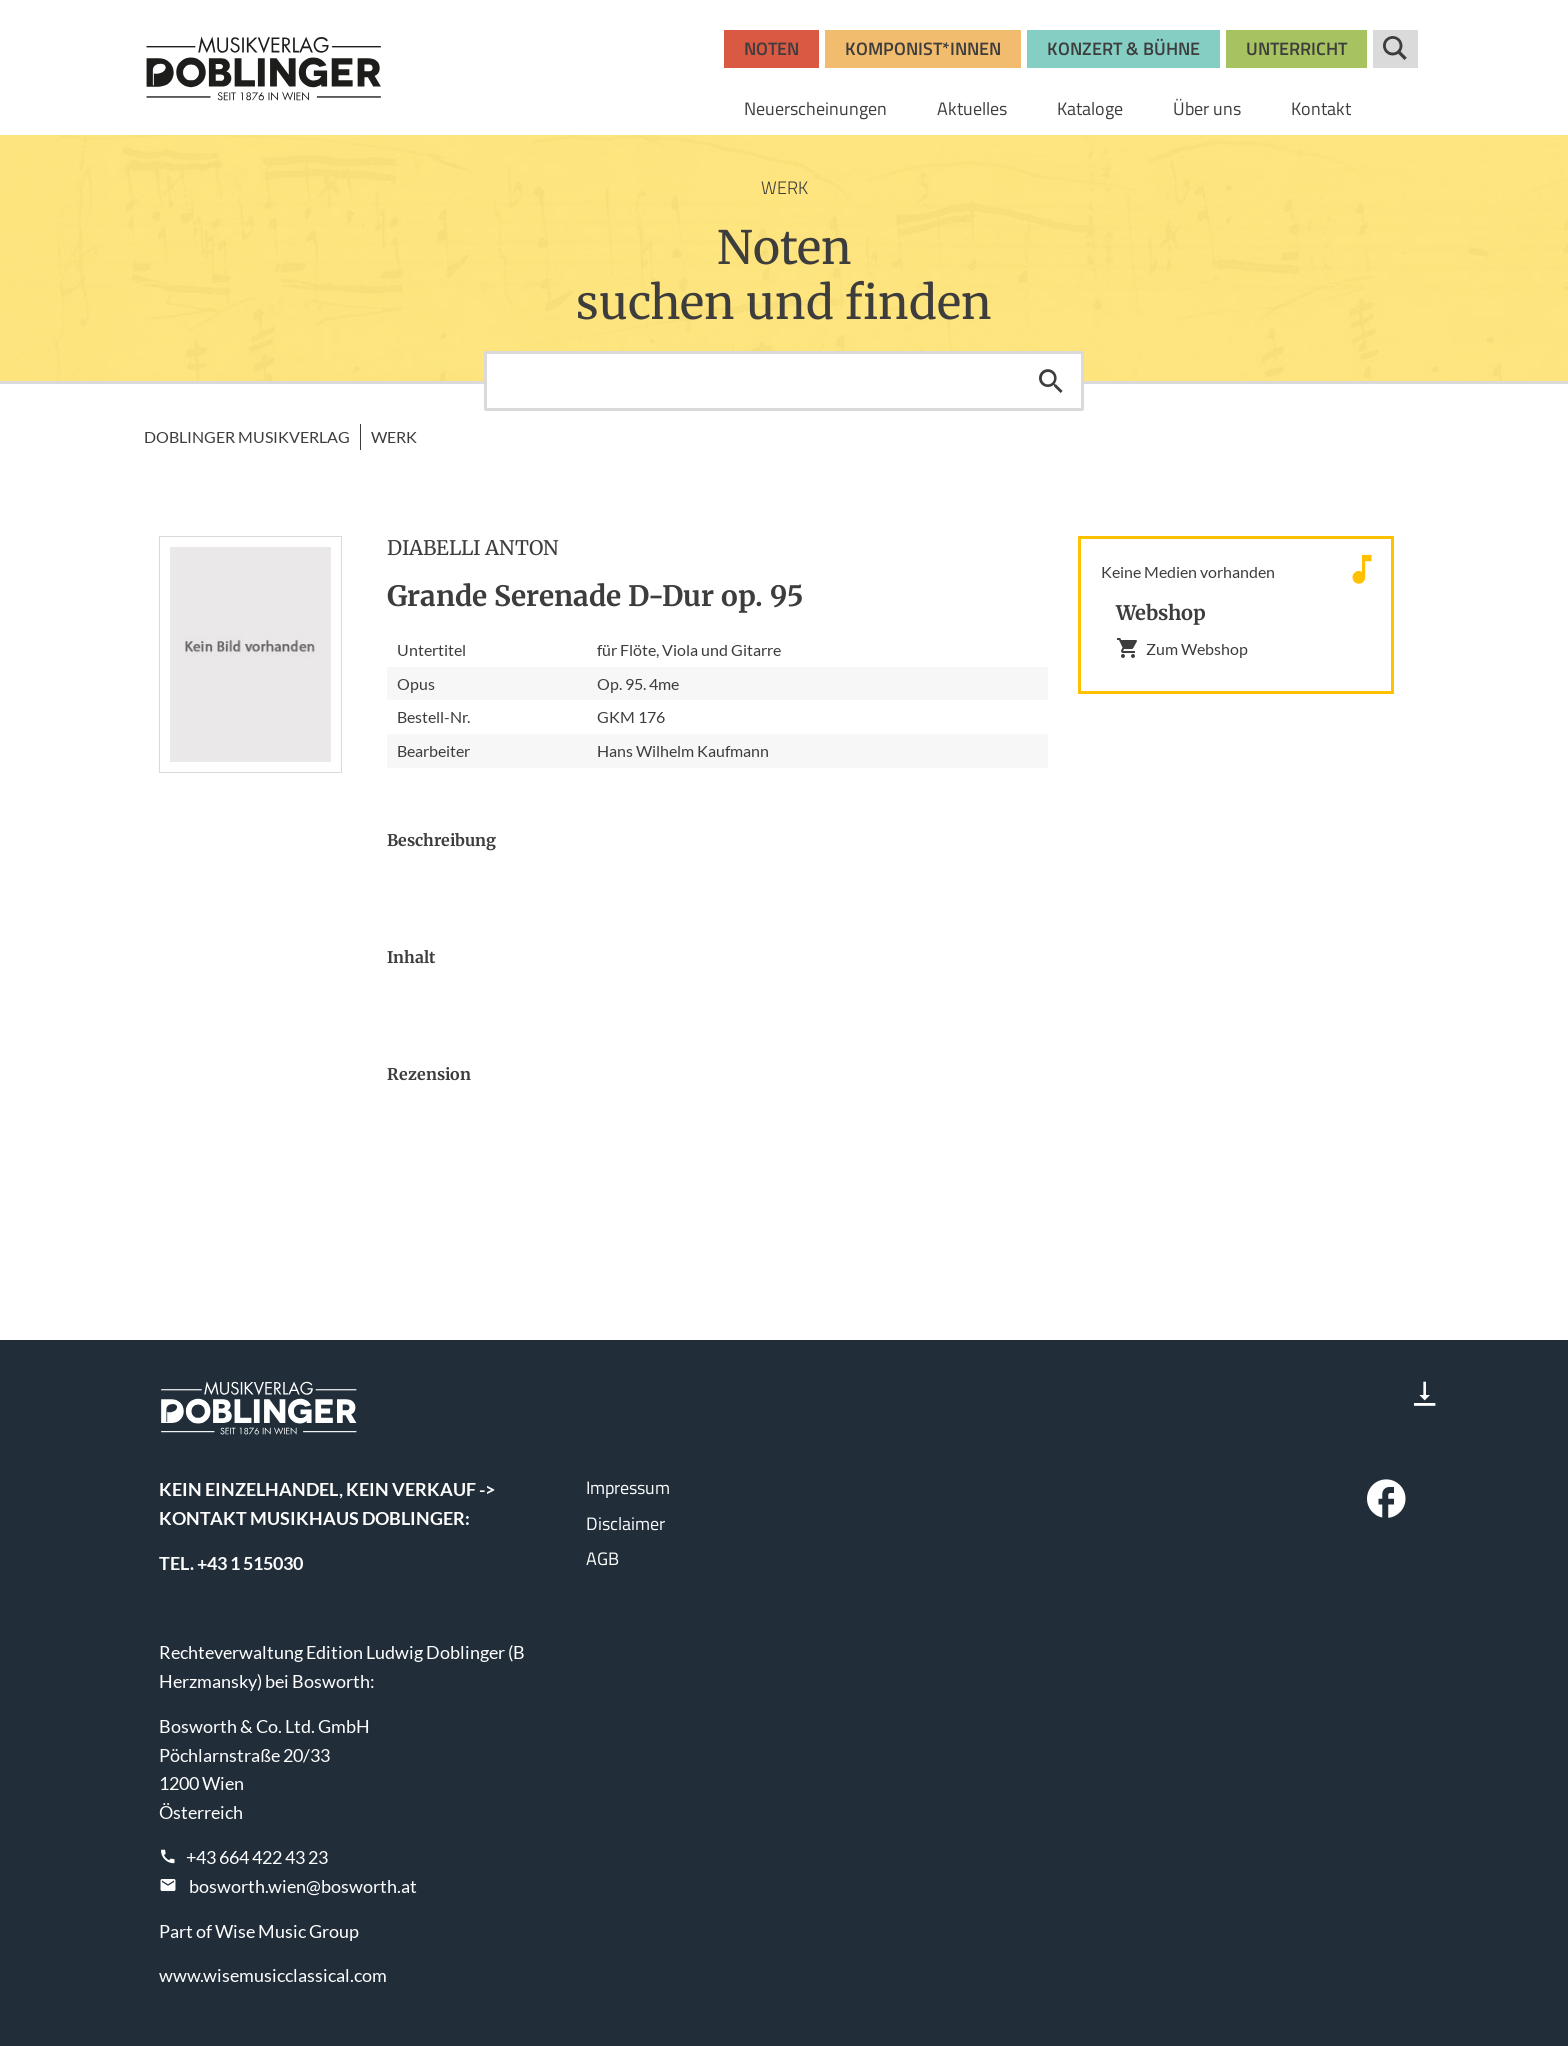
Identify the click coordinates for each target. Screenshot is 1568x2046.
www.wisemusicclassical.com (273, 1975)
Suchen (1051, 381)
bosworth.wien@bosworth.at (303, 1886)
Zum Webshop (1182, 648)
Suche (1395, 49)
